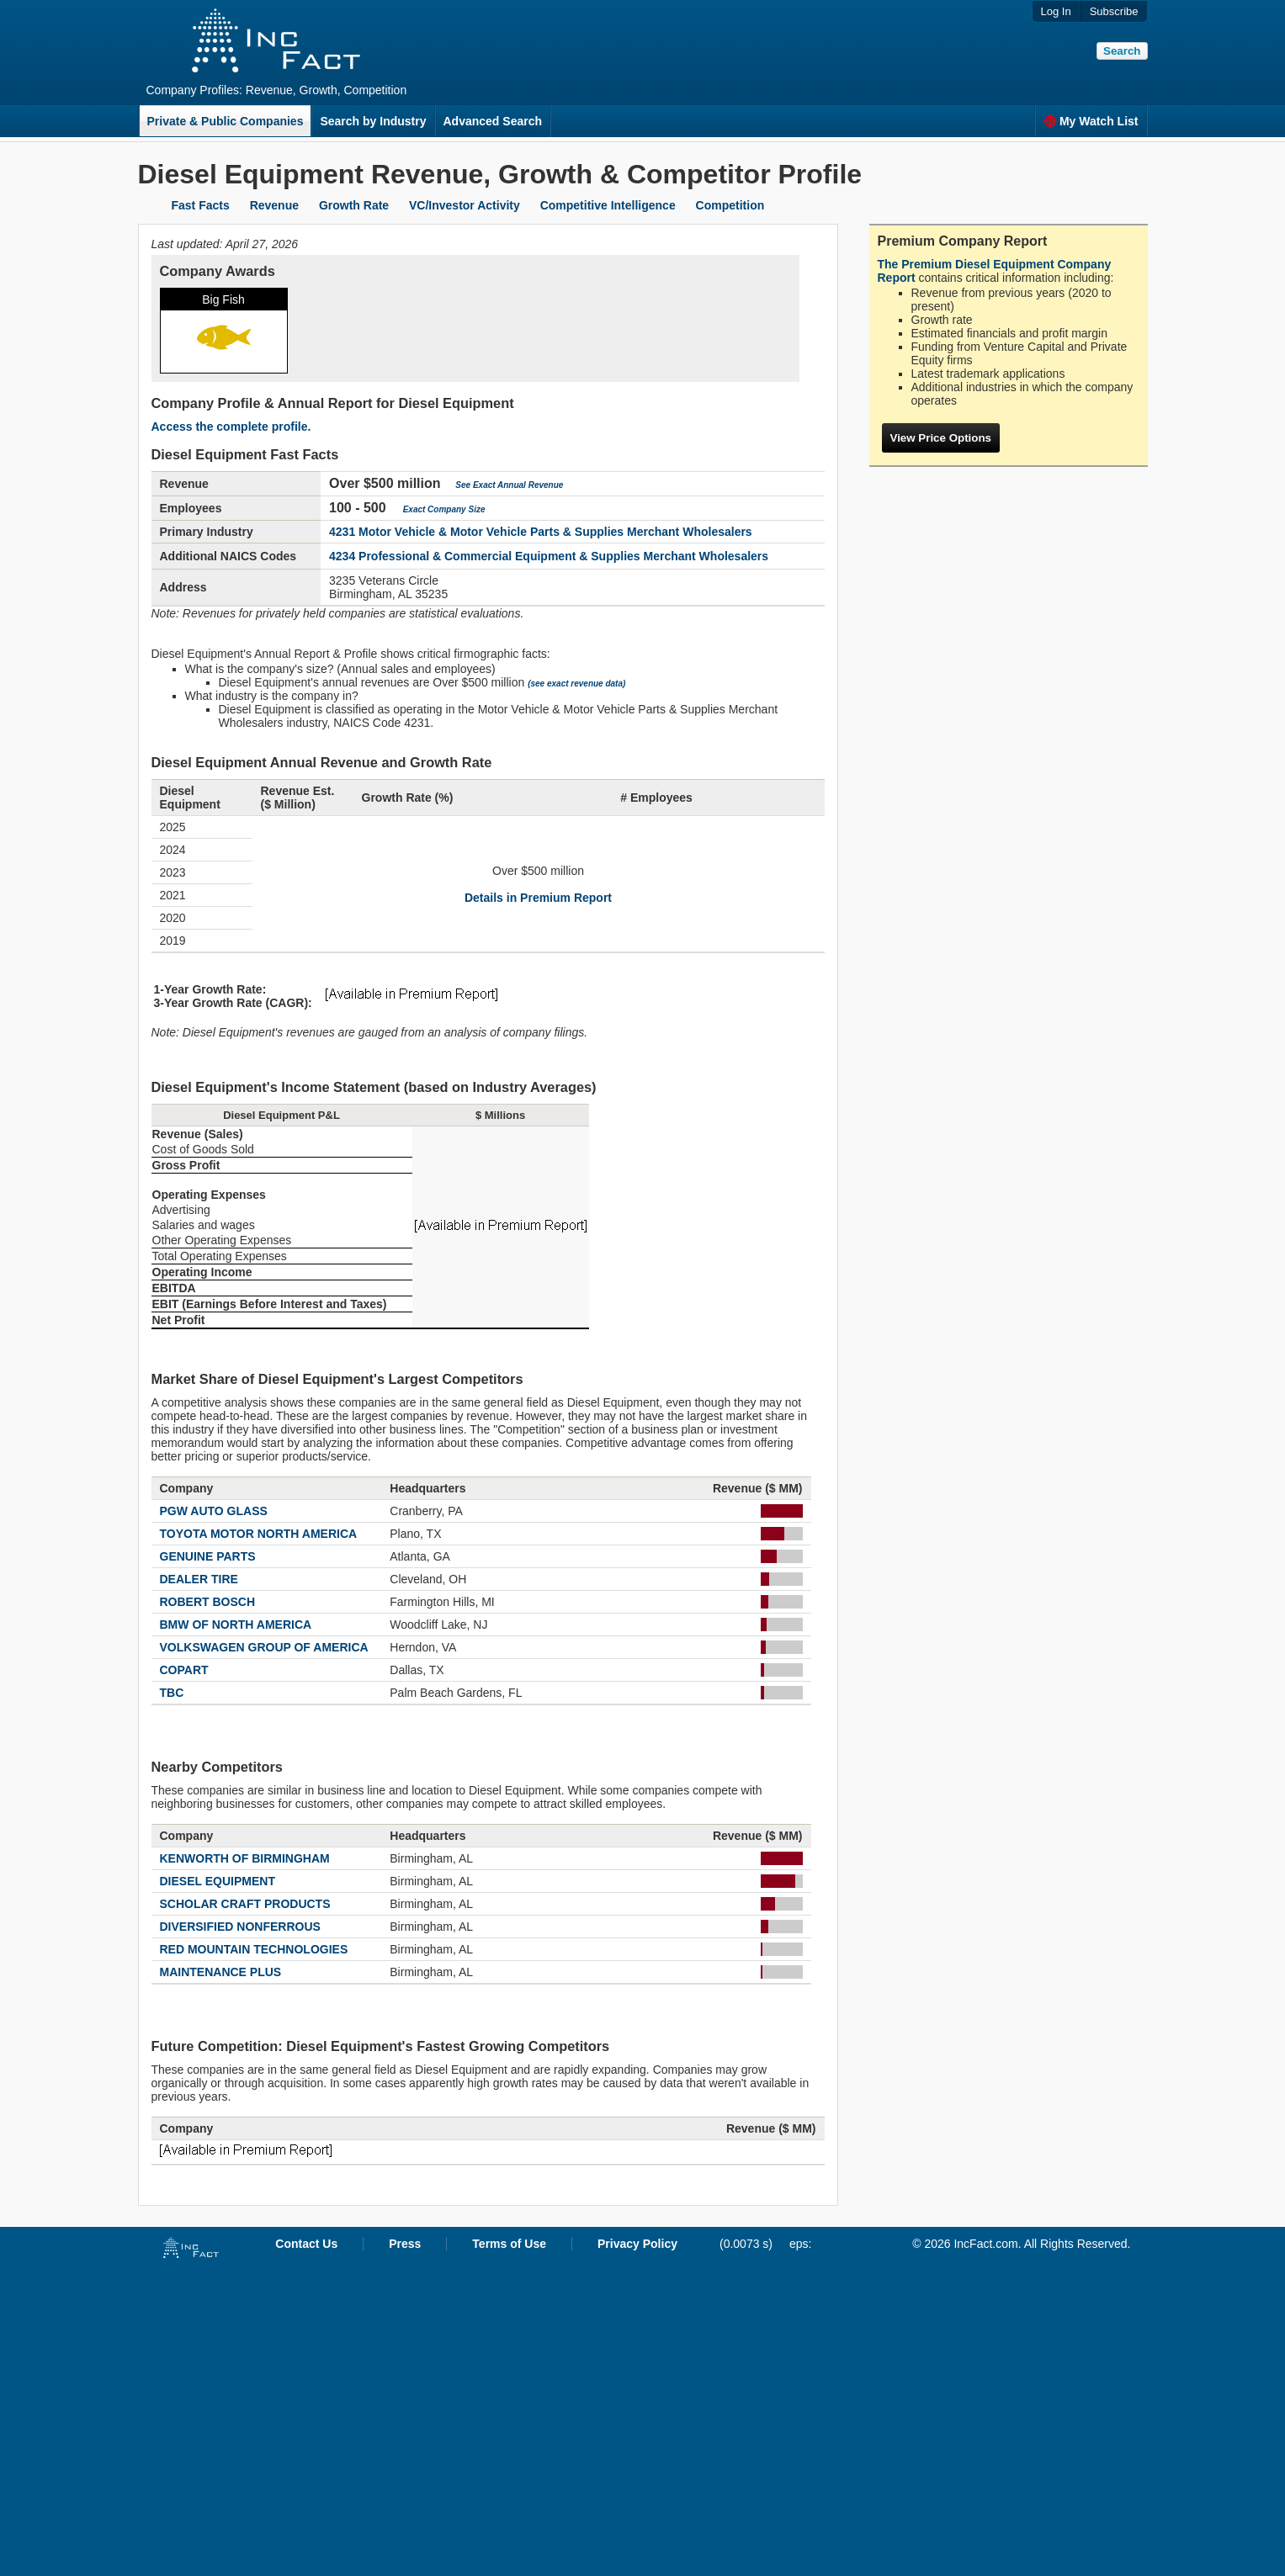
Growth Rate (354, 205)
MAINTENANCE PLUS (221, 1972)
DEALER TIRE (199, 1579)
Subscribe (1114, 11)
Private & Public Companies (225, 121)
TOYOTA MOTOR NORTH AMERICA (259, 1533)
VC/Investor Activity (464, 205)
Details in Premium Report (538, 897)
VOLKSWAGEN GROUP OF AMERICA (264, 1647)
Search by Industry (373, 121)
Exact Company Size (444, 509)
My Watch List (1091, 121)
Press (405, 2243)
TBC (172, 1692)
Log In (1056, 11)
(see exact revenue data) (576, 683)
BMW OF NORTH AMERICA (236, 1624)
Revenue (274, 205)
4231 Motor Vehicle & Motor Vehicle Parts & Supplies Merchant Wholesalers (540, 531)
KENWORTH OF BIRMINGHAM (245, 1858)
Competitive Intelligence (608, 205)
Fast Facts (201, 205)
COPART (184, 1670)
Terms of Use (509, 2243)
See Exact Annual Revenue (509, 485)
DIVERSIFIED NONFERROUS (240, 1926)
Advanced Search (493, 121)
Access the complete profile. (231, 426)
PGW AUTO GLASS (214, 1511)
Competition (730, 205)
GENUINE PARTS (208, 1556)
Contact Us (306, 2243)
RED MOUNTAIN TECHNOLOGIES (254, 1949)
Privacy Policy (637, 2243)
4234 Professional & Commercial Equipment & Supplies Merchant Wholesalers (548, 556)
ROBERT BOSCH (208, 1602)
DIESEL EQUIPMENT (217, 1881)
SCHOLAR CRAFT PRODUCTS (245, 1904)
